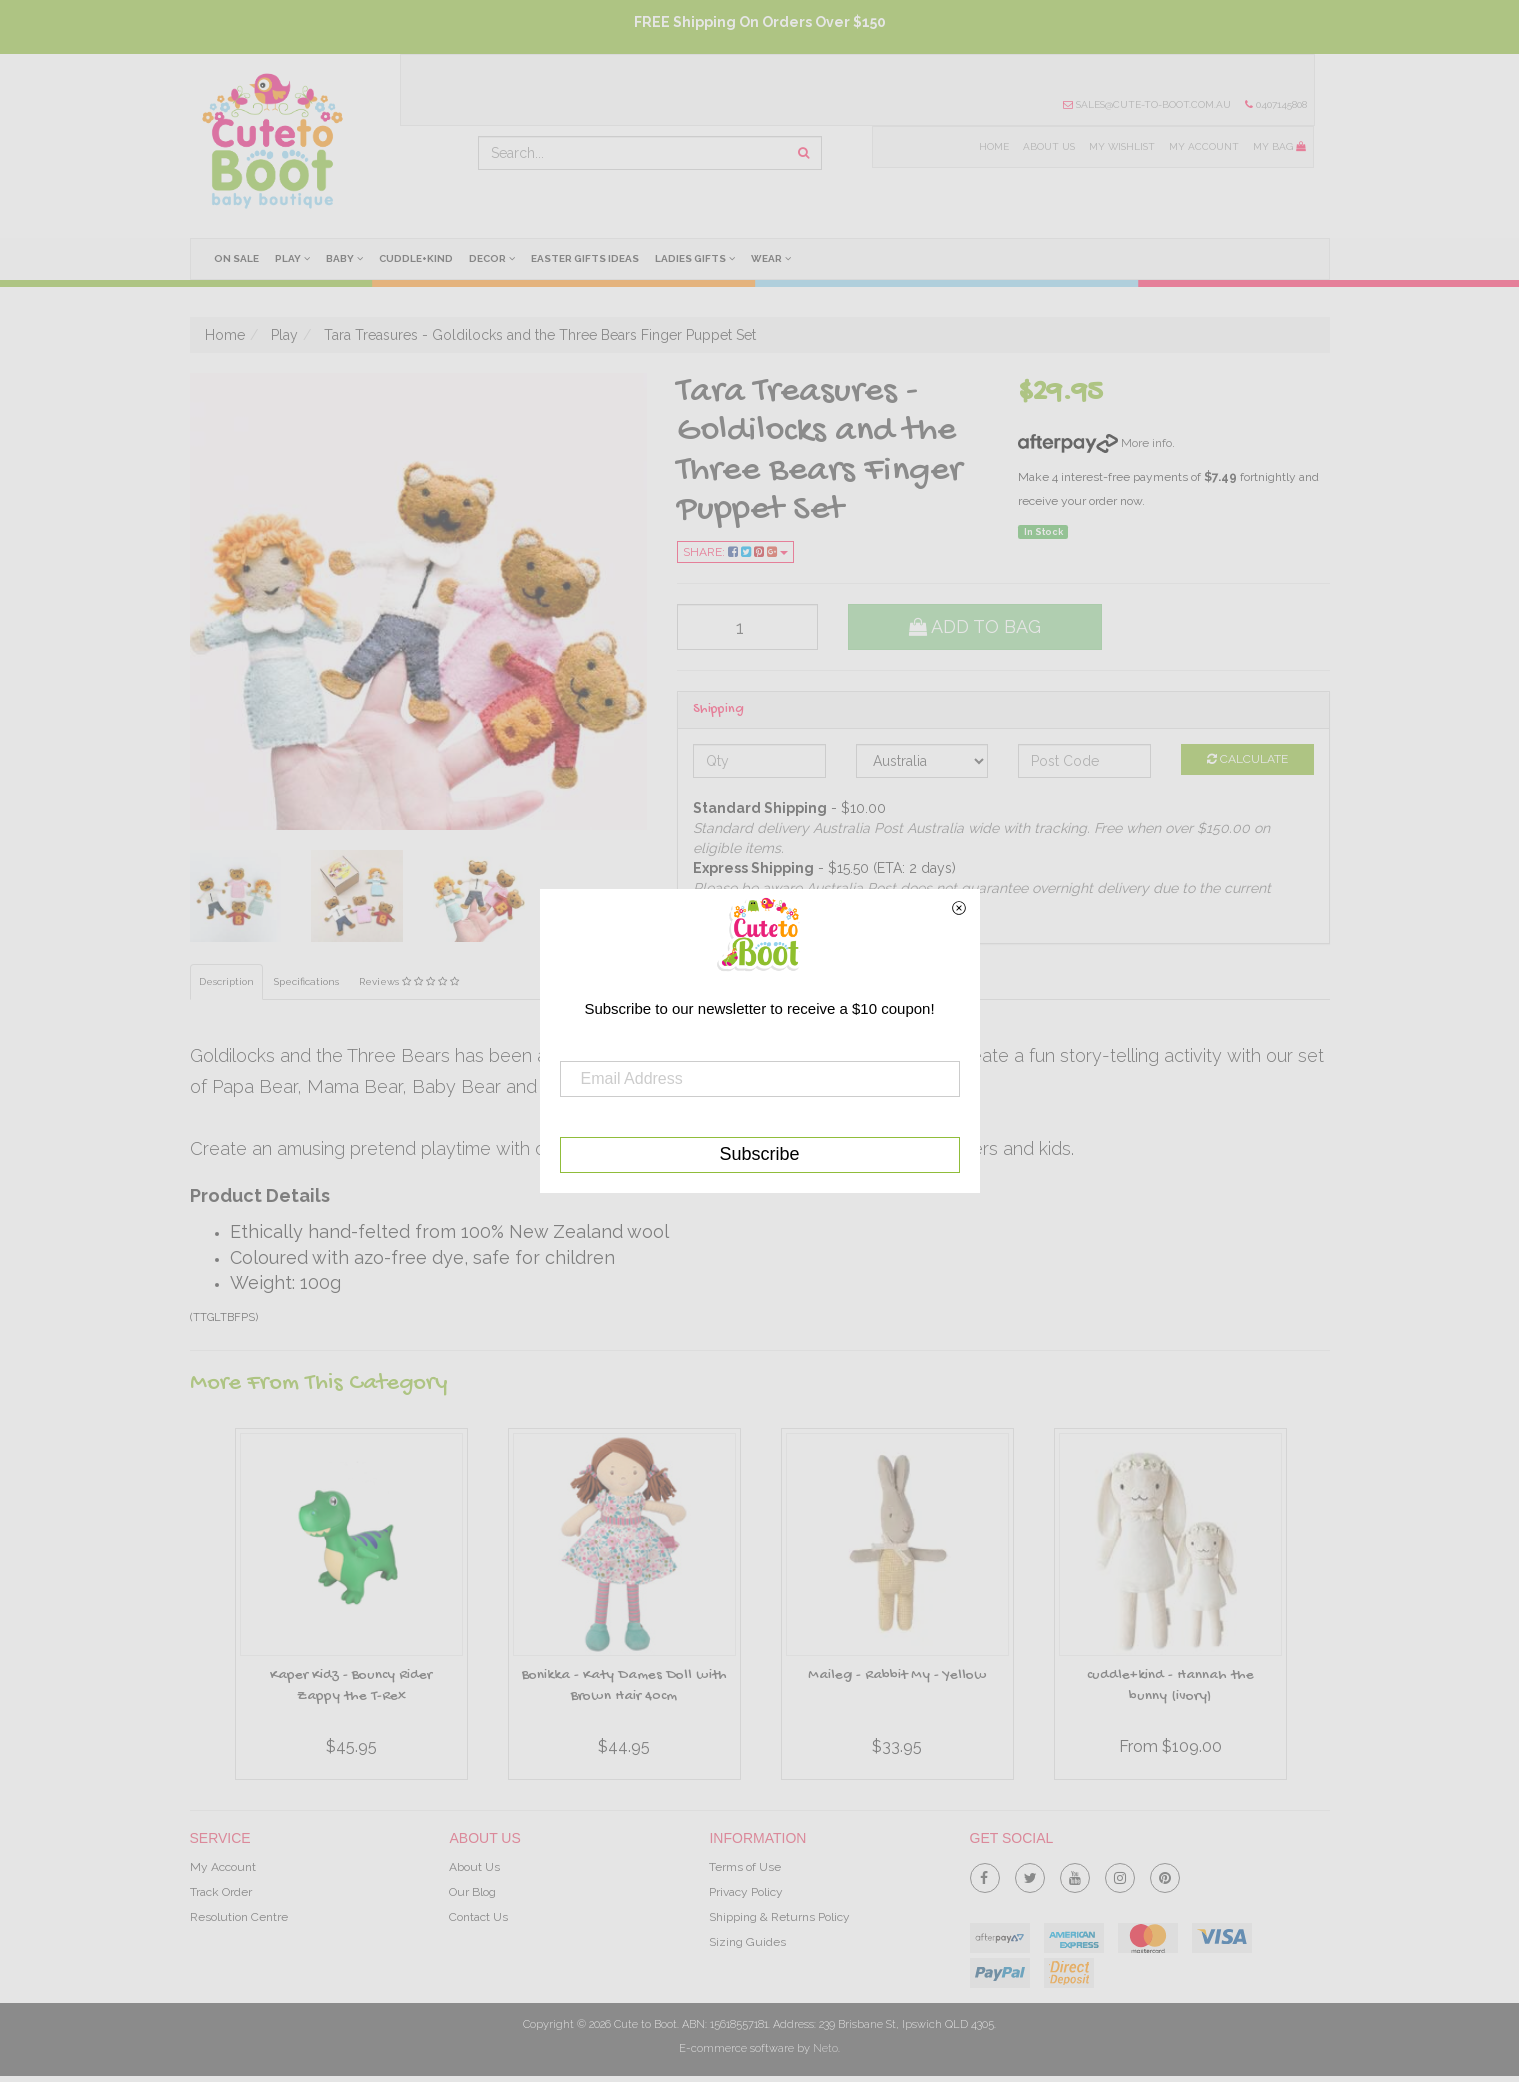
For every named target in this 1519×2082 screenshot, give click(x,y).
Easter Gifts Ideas (588, 258)
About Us (1047, 146)
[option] (351, 1609)
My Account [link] (223, 1867)
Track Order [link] (221, 1892)
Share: (735, 552)
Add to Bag (975, 626)
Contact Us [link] (478, 1918)
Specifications (306, 982)
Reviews (409, 982)
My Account (1204, 146)
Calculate (1247, 759)
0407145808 (1275, 104)
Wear (775, 258)
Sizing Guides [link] (747, 1943)
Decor (494, 258)
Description (226, 982)
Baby (345, 258)
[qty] (747, 627)
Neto (825, 2048)
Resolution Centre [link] (239, 1918)
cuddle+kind (418, 258)
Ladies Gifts (699, 258)
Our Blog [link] (472, 1892)
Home (992, 146)
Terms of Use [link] (745, 1867)
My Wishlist (1120, 146)
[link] (985, 1874)
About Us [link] (474, 1867)
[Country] (922, 761)
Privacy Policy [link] (746, 1892)
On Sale (236, 258)
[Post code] (1084, 761)
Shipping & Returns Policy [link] (779, 1918)
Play (292, 258)
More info (1095, 443)
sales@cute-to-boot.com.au (1146, 104)
